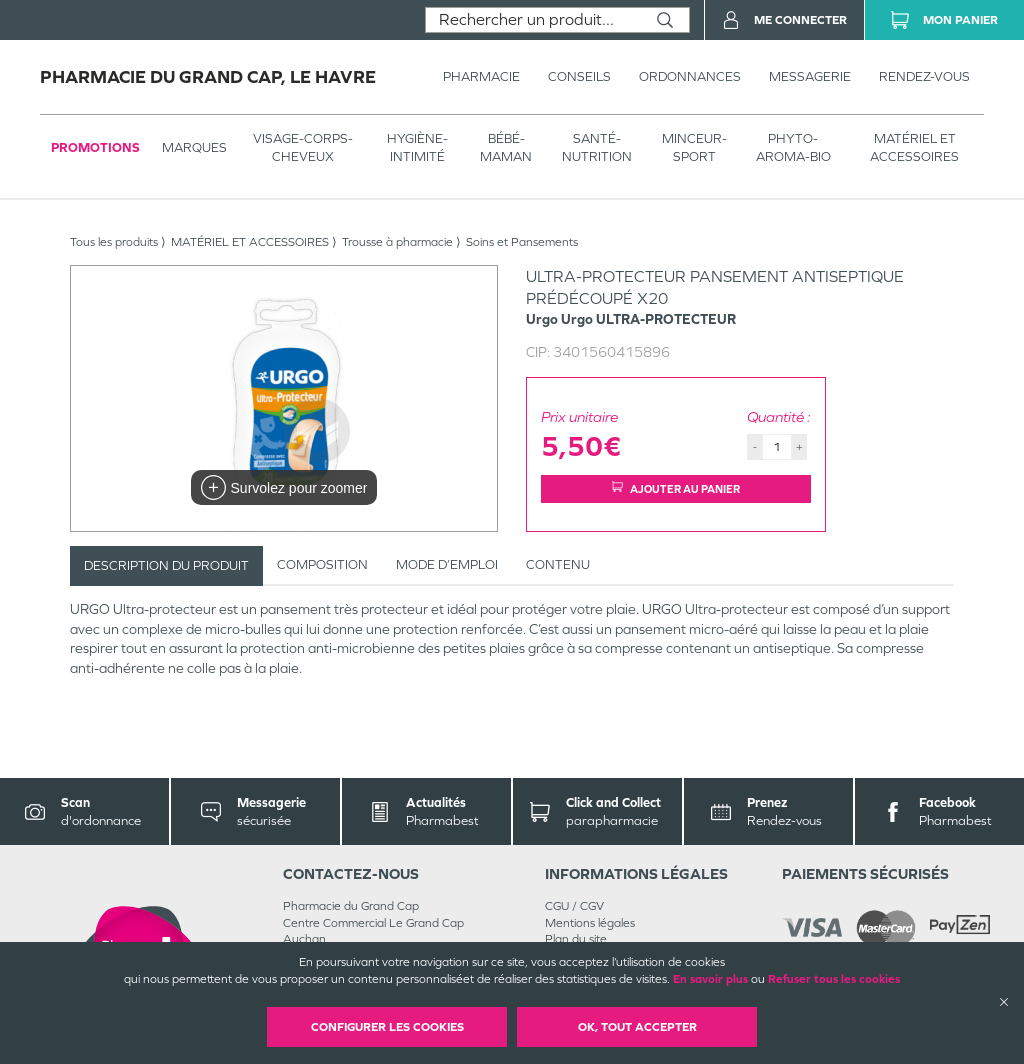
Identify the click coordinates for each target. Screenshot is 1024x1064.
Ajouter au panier (676, 488)
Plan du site (576, 939)
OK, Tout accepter (637, 1027)
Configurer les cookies (387, 1027)
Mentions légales (590, 923)
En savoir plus (710, 979)
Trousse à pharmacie (397, 242)
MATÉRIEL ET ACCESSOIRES (914, 147)
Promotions (95, 147)
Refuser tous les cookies (834, 979)
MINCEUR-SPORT (694, 147)
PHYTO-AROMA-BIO (793, 147)
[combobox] (533, 20)
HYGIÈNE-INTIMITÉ (417, 147)
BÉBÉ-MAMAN (506, 147)
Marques (194, 147)
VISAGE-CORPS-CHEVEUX (303, 147)
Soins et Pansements (522, 242)
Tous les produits (114, 242)
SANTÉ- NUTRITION (597, 147)
